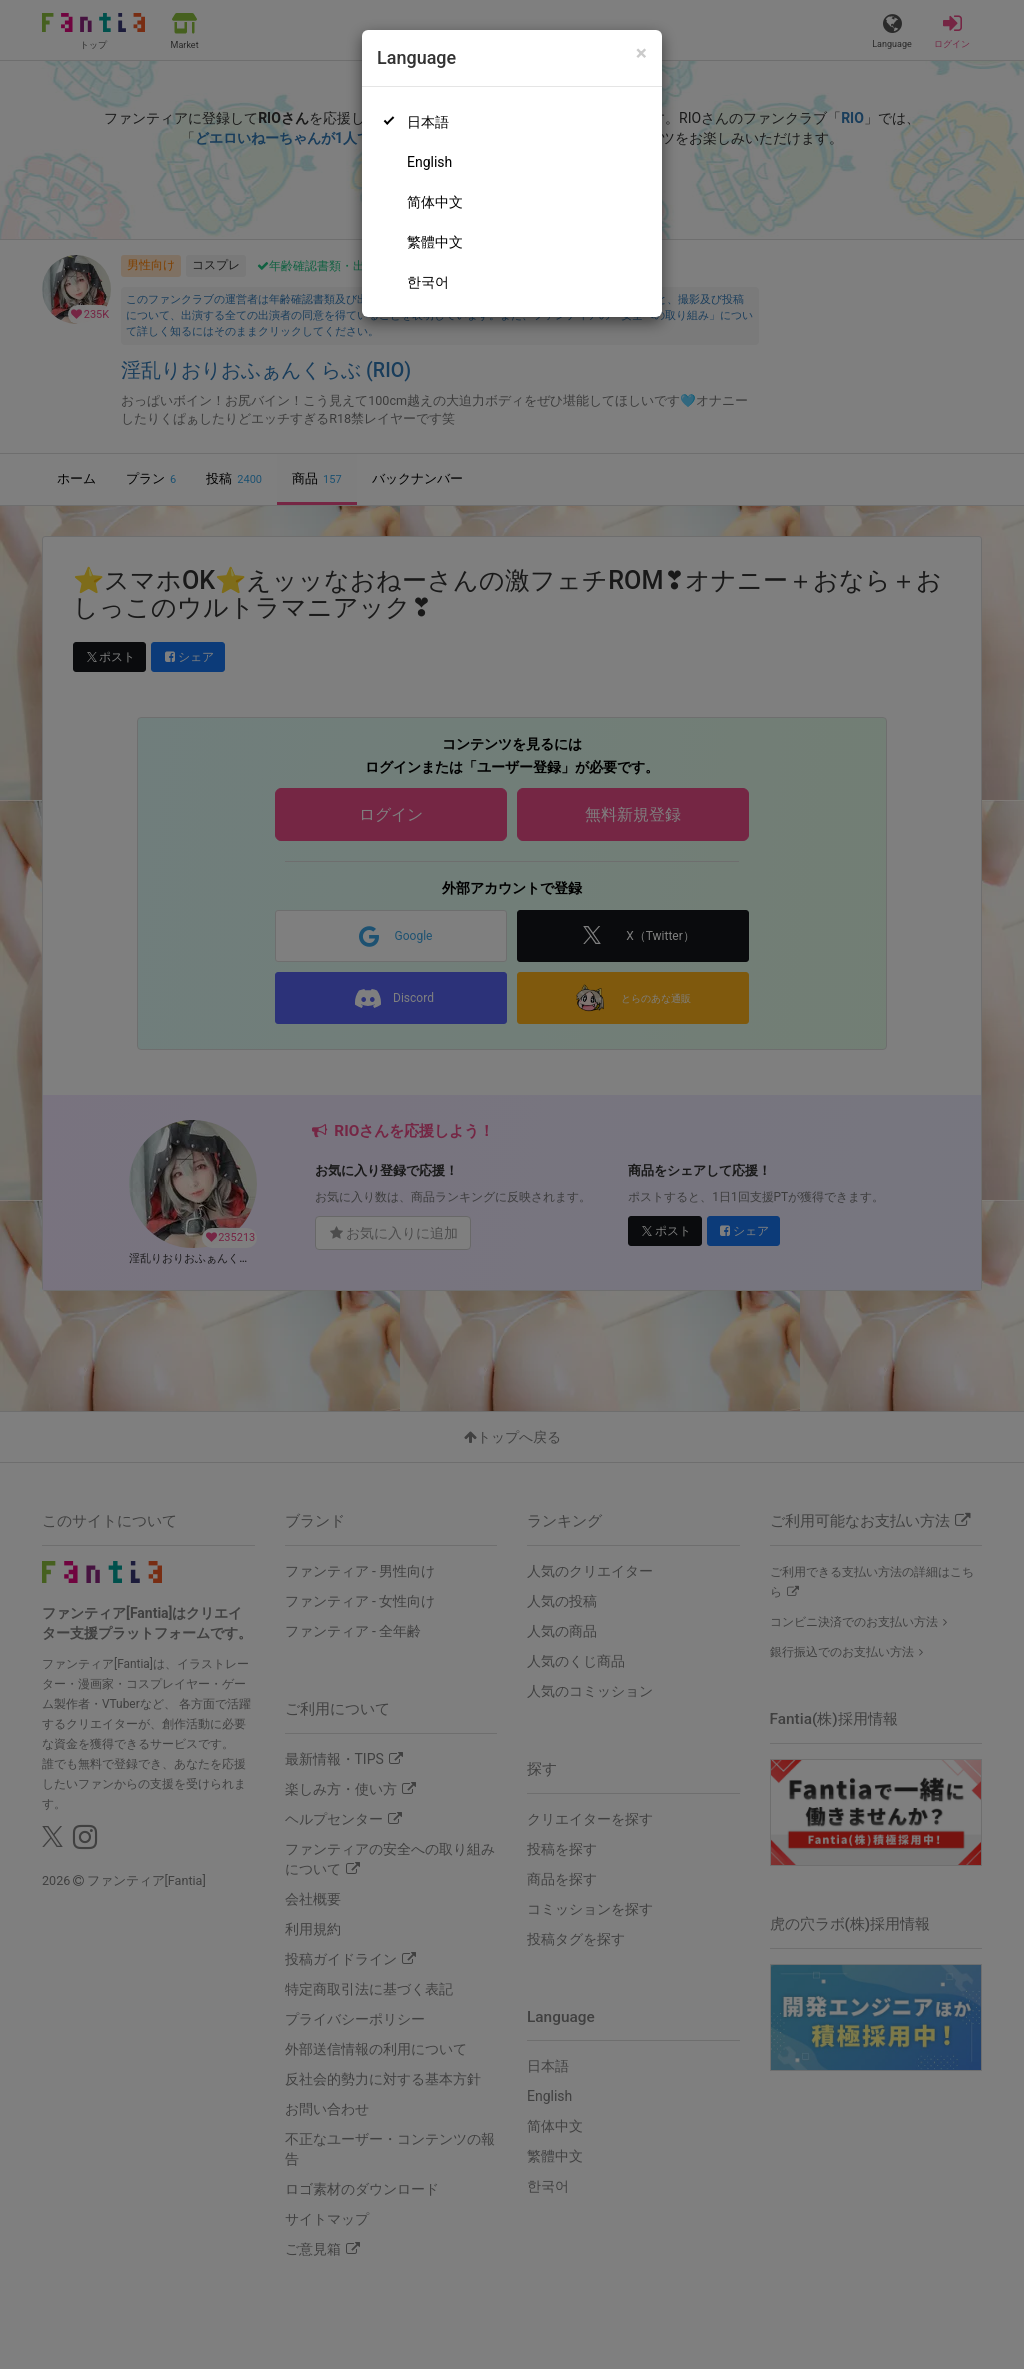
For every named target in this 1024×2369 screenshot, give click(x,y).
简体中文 (435, 202)
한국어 (428, 282)
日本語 (428, 122)
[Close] (641, 53)
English (429, 162)
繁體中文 (435, 242)
